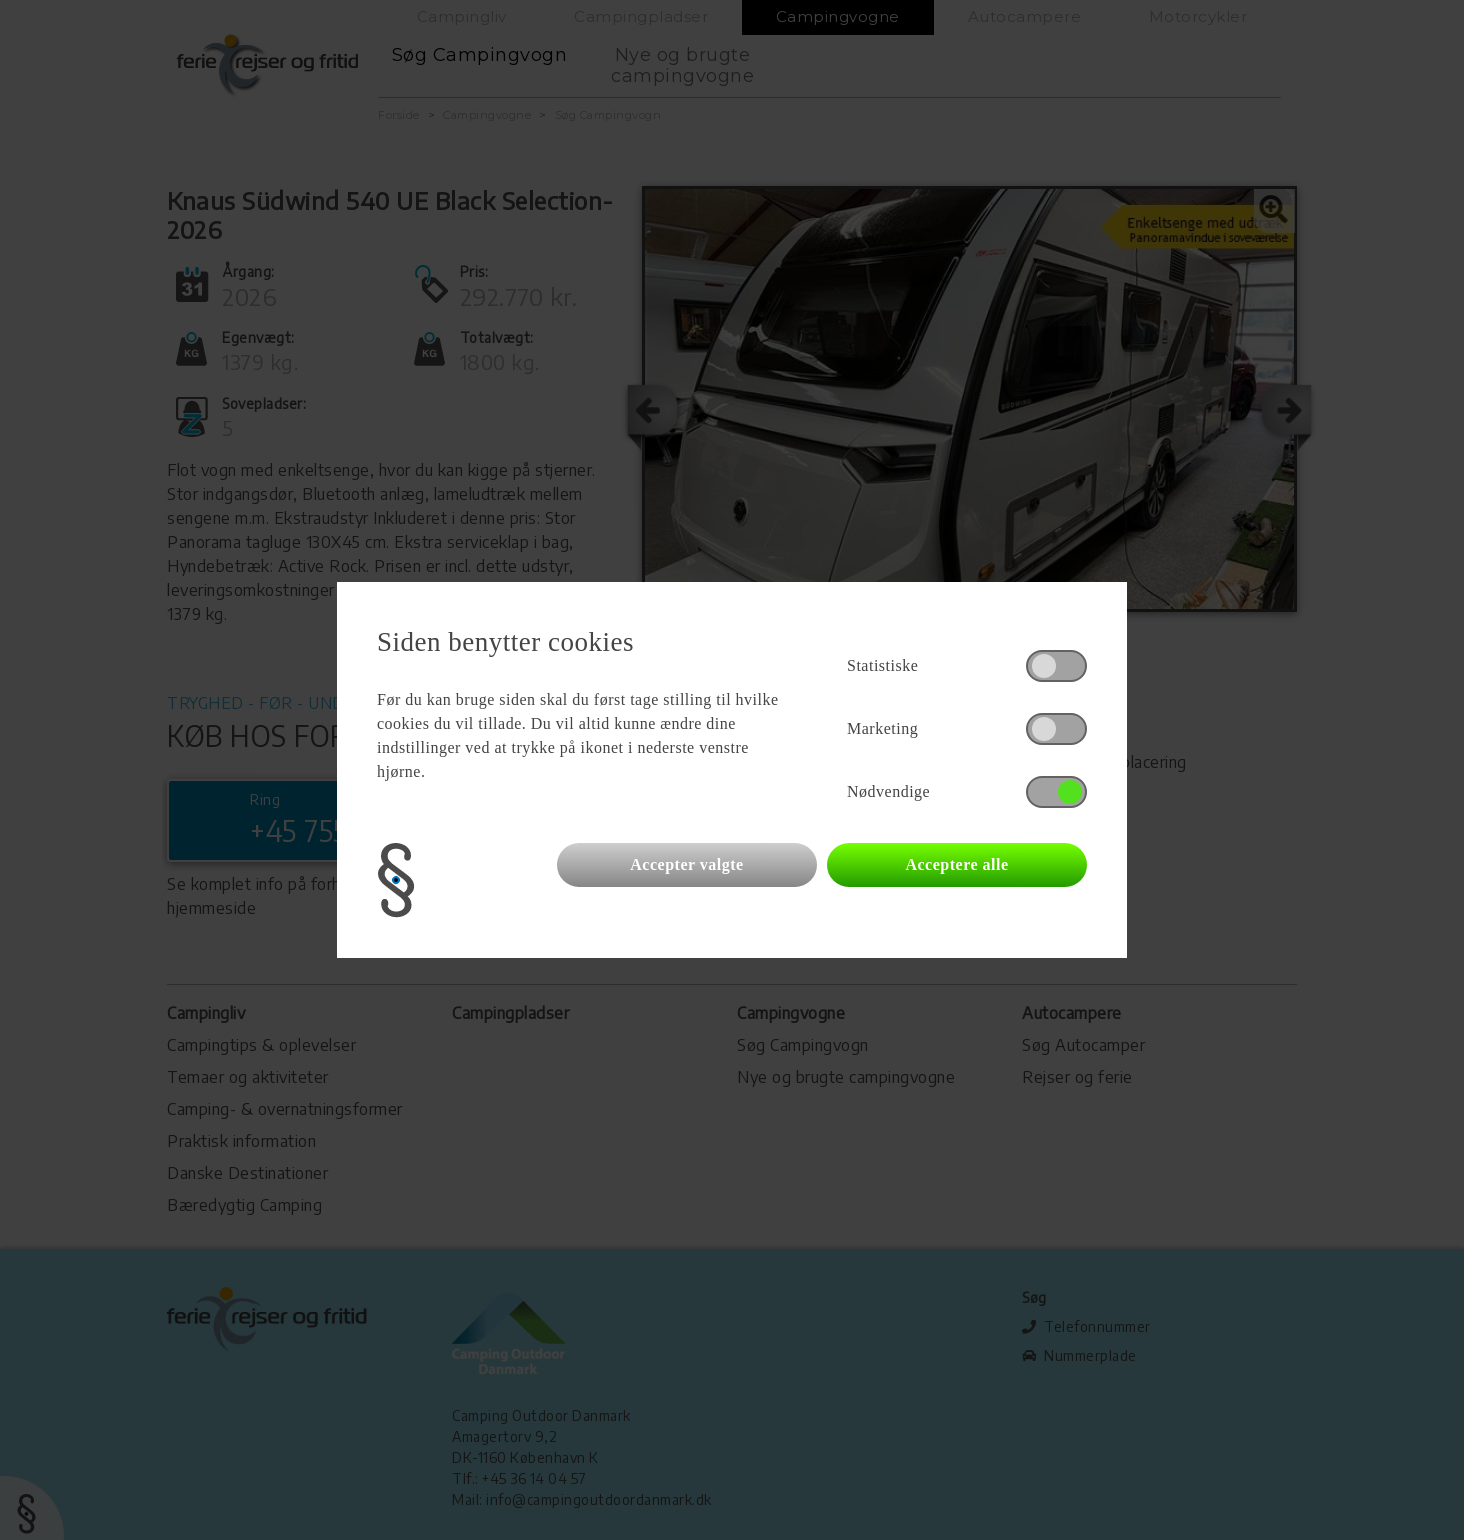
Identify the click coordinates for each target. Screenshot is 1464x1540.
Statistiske (882, 665)
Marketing (882, 728)
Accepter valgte (686, 864)
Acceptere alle (956, 864)
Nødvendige (888, 791)
